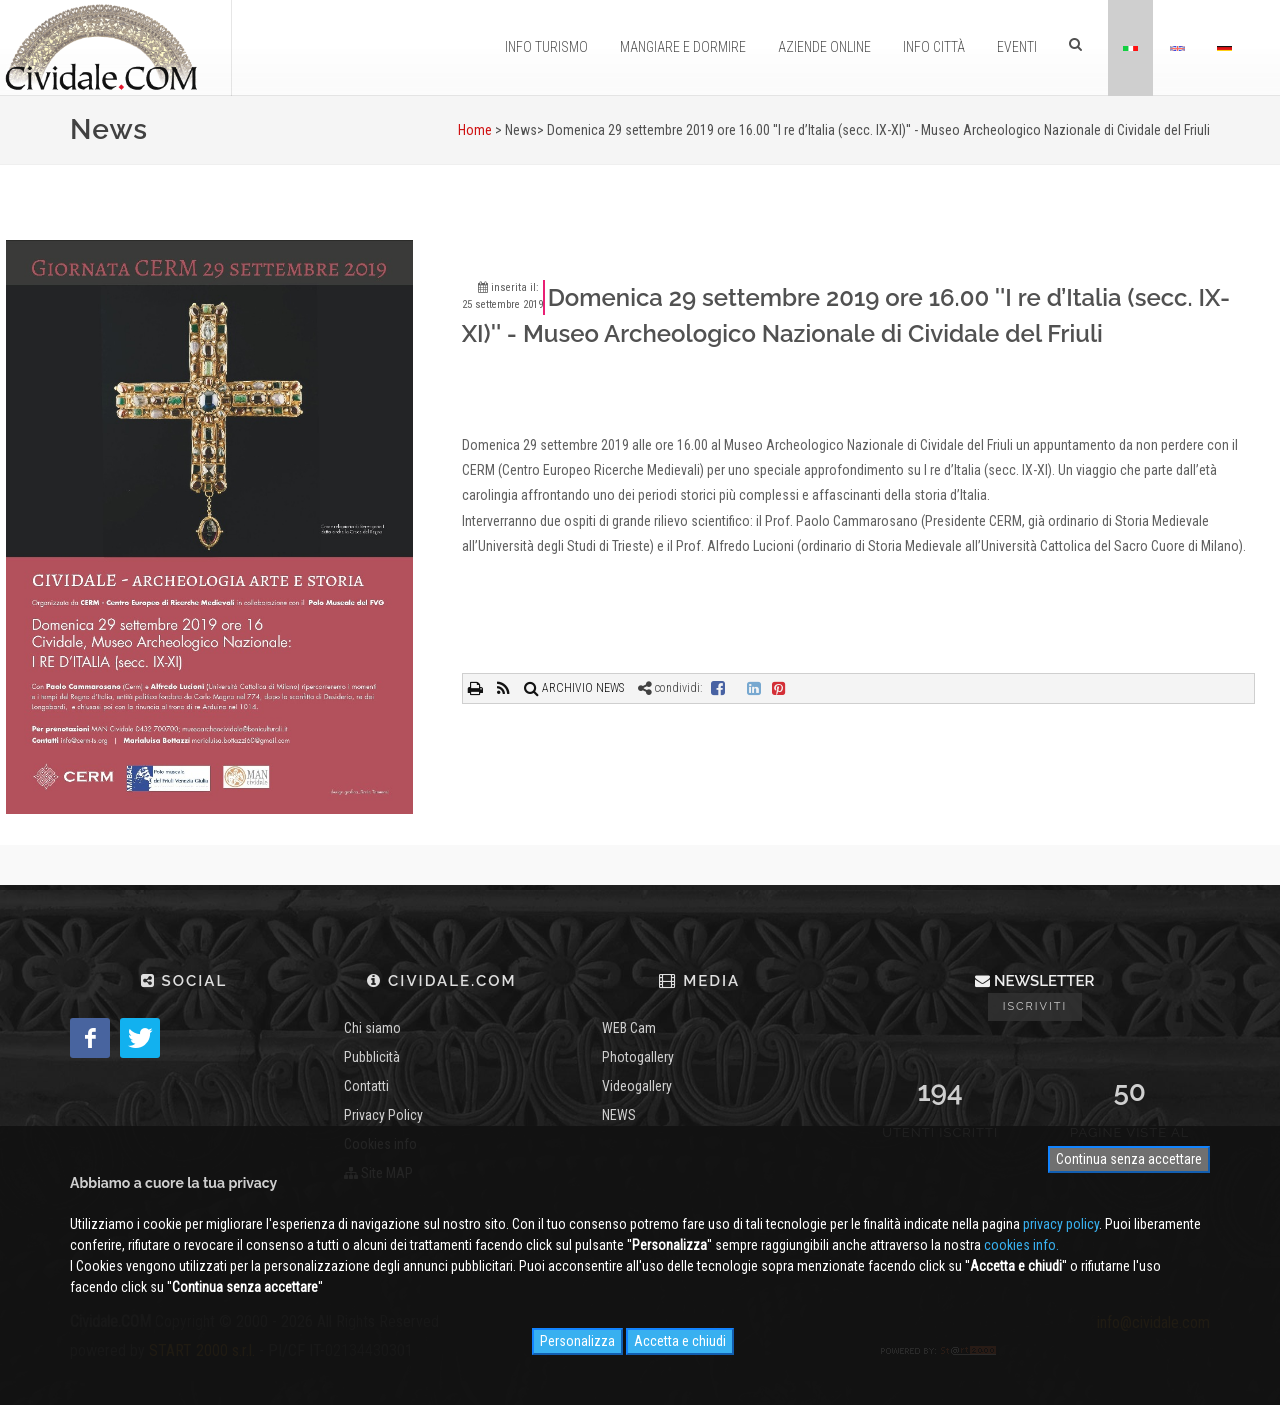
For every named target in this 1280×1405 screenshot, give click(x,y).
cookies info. (1021, 1245)
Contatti (366, 1086)
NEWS (619, 1115)
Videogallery (637, 1086)
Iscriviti (1035, 1006)
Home (475, 130)
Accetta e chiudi (680, 1341)
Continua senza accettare (1129, 1159)
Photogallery (638, 1057)
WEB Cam (629, 1028)
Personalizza (577, 1341)
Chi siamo (372, 1028)
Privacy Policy (383, 1115)
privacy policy (1061, 1224)
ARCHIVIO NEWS (574, 688)
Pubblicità (372, 1057)
